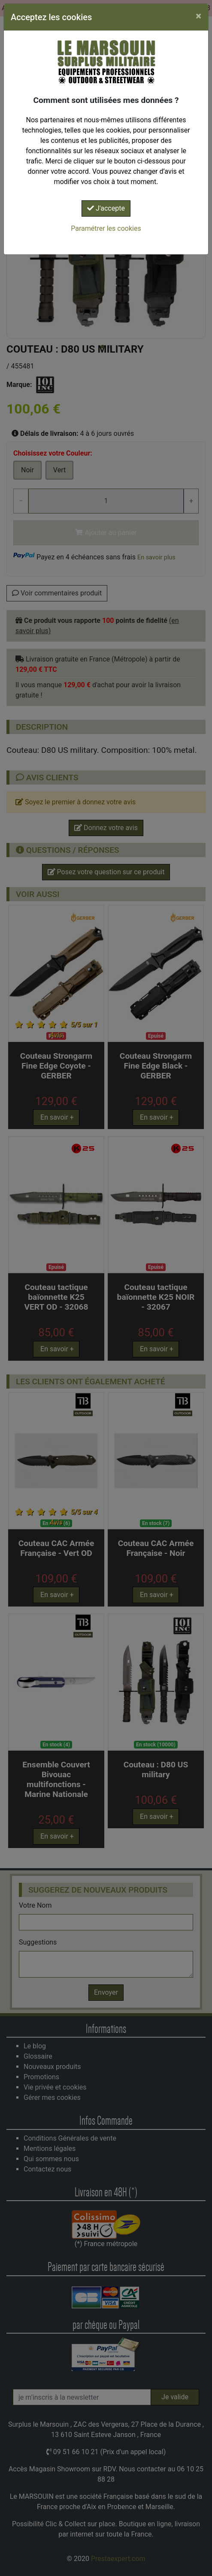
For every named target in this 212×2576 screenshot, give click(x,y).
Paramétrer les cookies (106, 228)
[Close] (198, 16)
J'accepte (106, 208)
